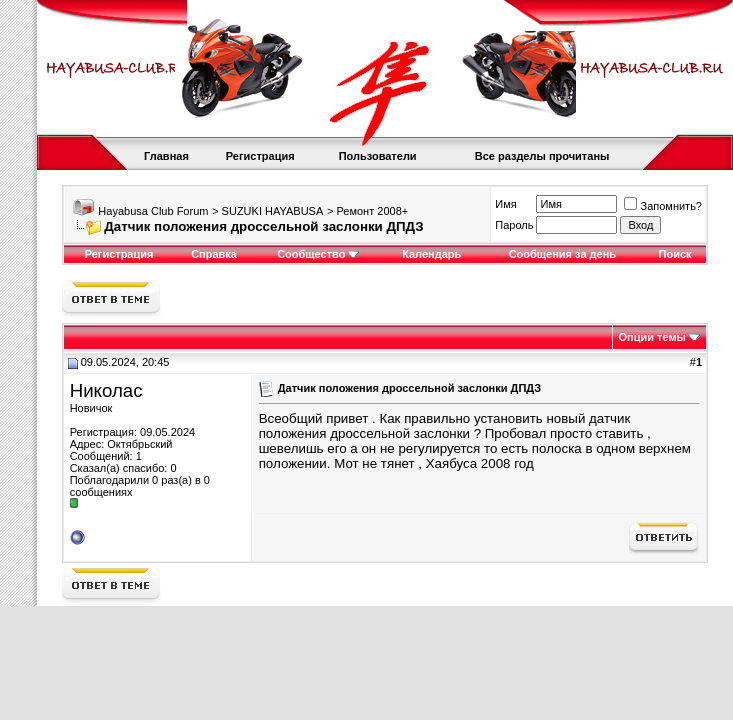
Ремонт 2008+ (372, 211)
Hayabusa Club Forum (153, 211)
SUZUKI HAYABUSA (273, 211)
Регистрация (260, 156)
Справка (214, 254)
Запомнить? (663, 206)
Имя (505, 204)
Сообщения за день (562, 254)
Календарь (431, 254)
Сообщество (318, 254)
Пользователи (378, 156)
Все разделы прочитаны (542, 156)
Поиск (675, 254)
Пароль (514, 225)
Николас (106, 390)
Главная (166, 156)
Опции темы (652, 337)
